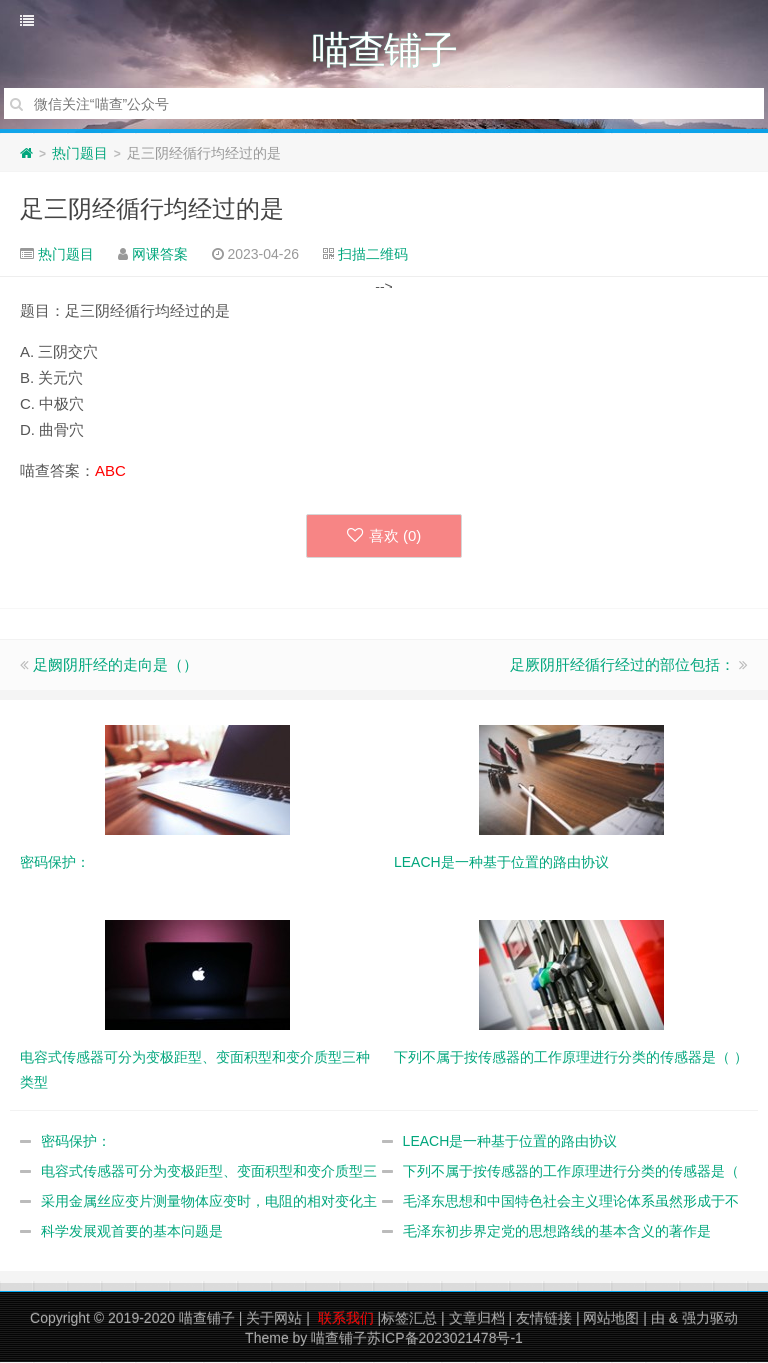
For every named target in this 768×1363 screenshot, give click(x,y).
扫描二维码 (373, 255)
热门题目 (80, 154)
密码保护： (76, 1142)
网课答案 (160, 255)
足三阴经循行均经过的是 (152, 209)
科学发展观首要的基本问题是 (132, 1232)
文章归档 (477, 1319)
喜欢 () (384, 536)
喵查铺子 (207, 1319)
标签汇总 (409, 1319)
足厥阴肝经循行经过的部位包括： (622, 665)
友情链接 (544, 1319)
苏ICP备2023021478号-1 (445, 1339)
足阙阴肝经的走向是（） (115, 665)
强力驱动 (710, 1319)
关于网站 (274, 1319)
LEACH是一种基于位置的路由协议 (510, 1142)
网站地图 (611, 1319)
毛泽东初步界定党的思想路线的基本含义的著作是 (557, 1232)
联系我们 (346, 1319)
